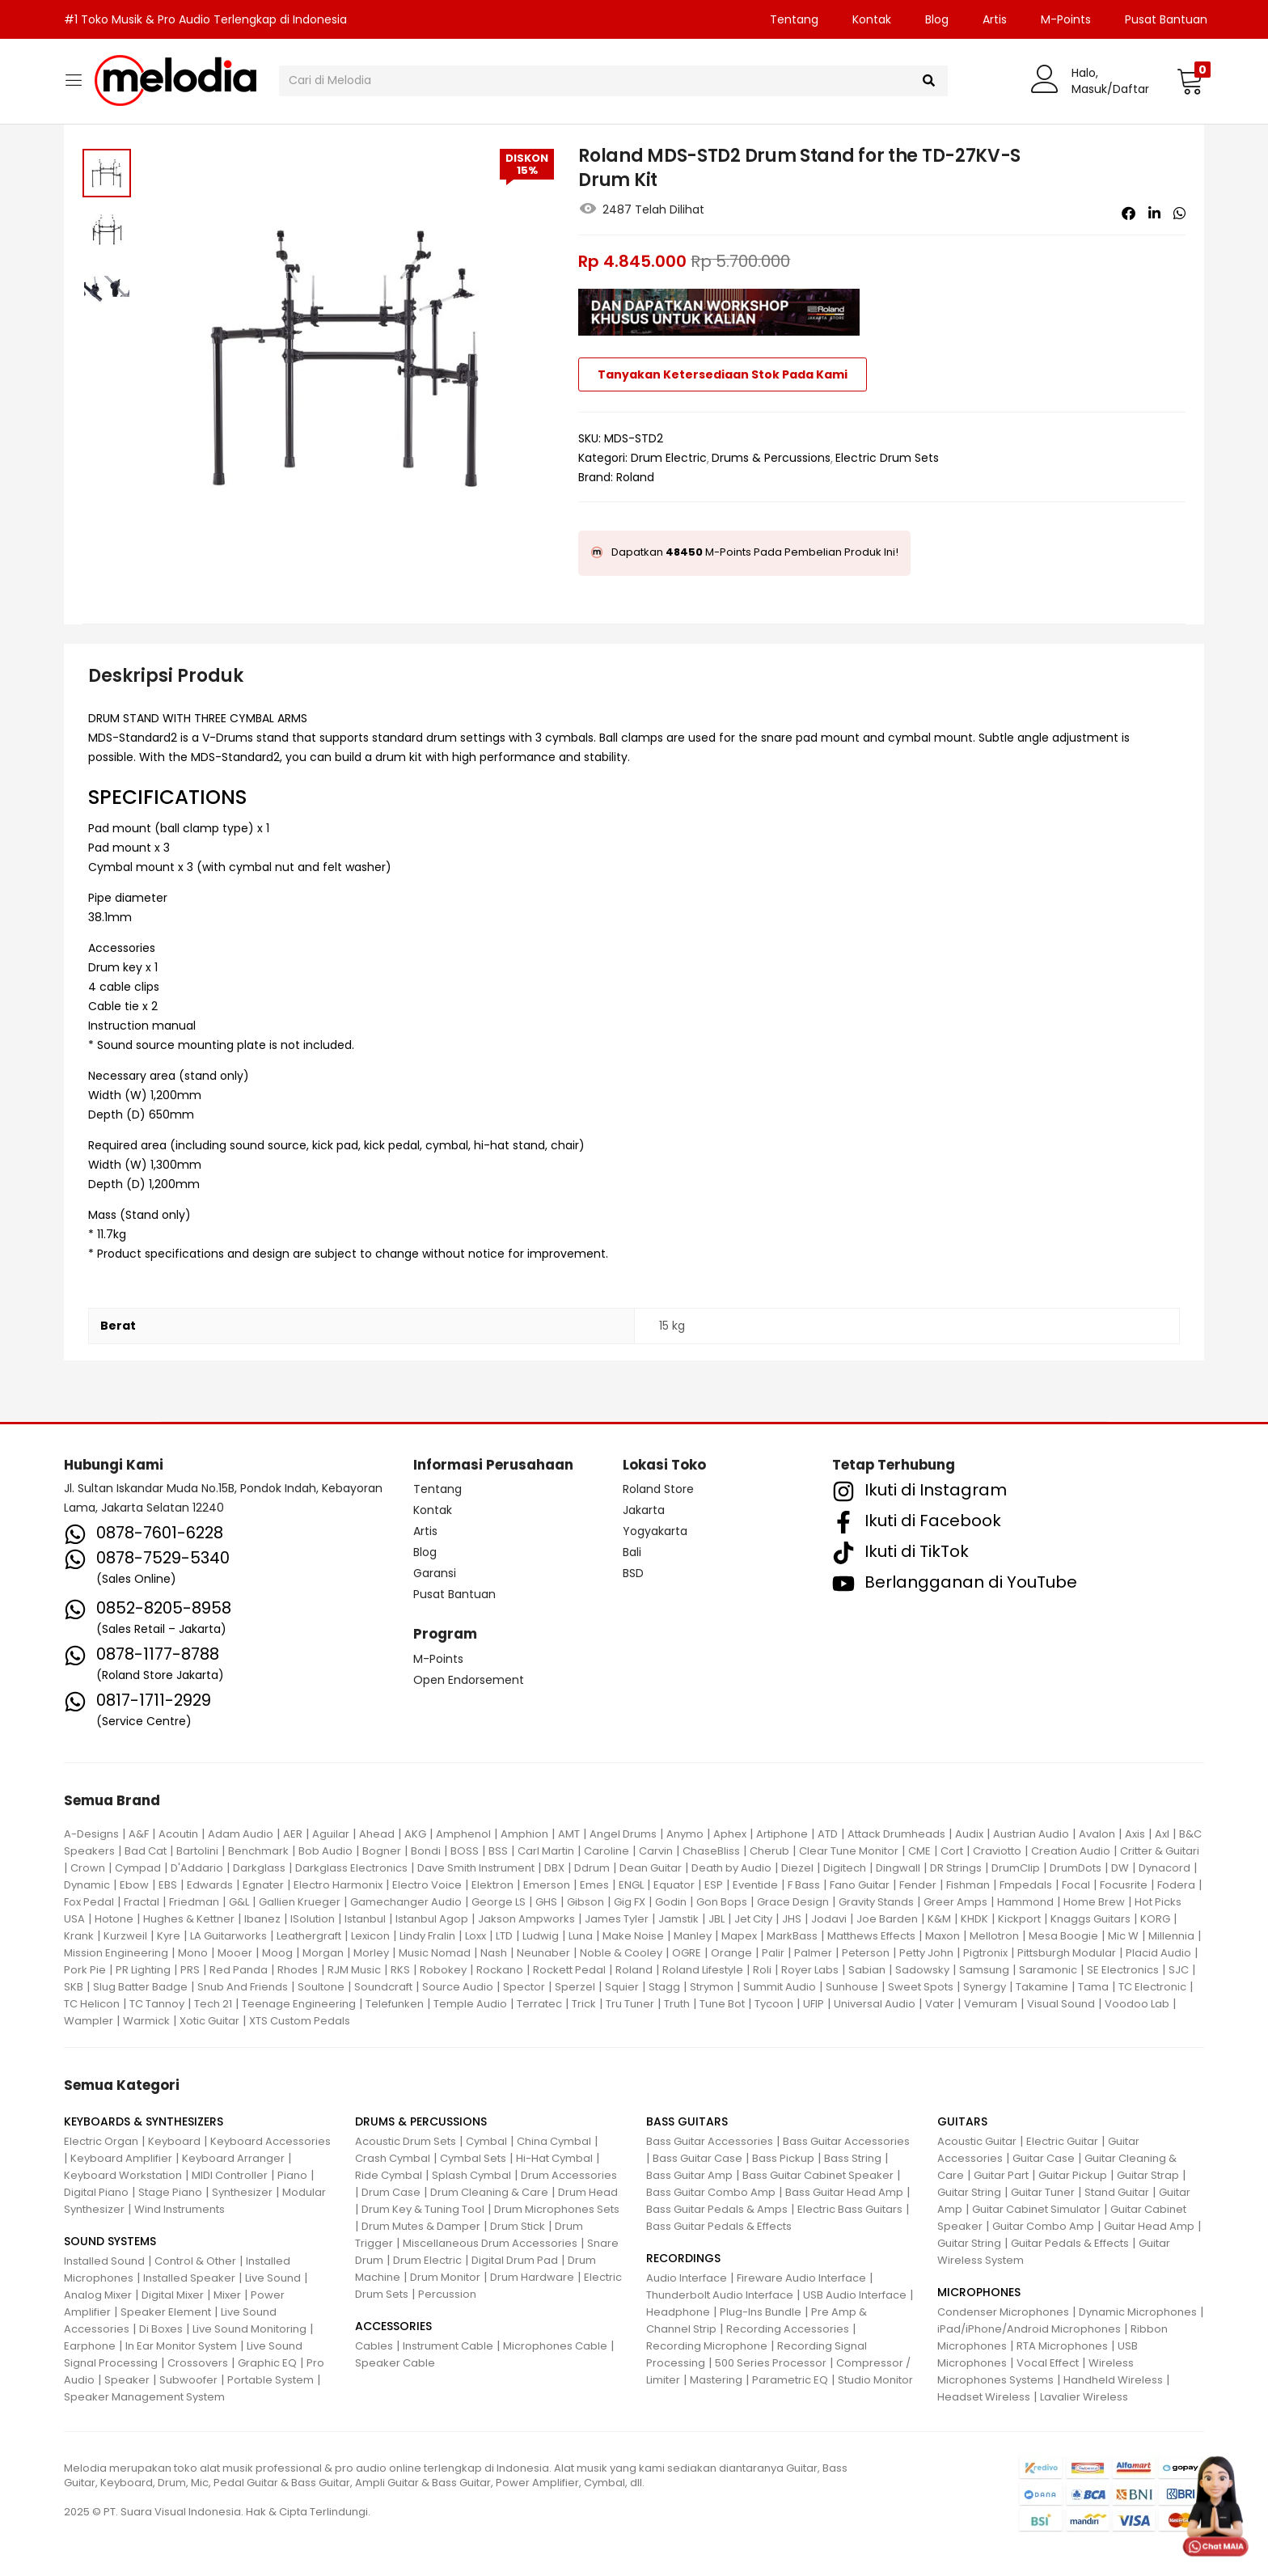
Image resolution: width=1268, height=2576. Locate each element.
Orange (731, 1953)
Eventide (755, 1885)
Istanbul (365, 1919)
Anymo (685, 1834)
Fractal (141, 1902)
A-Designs (91, 1834)
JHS (791, 1919)
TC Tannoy (156, 2003)
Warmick (146, 2020)
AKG (415, 1834)
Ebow (134, 1885)
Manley (693, 1936)
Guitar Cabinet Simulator (1036, 2209)
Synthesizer (242, 2192)
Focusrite (1124, 1885)
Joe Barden (887, 1919)
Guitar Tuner (1043, 2192)
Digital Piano (96, 2192)
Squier (622, 1986)
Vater (939, 2003)
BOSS (464, 1851)
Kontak (871, 19)
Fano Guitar (860, 1885)
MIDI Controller (230, 2175)
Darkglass (259, 1868)
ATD (828, 1834)
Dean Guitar (650, 1868)
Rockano (499, 1969)
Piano (292, 2175)
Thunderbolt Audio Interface (719, 2295)
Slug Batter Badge (140, 1986)
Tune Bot (722, 2003)
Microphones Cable (555, 2346)
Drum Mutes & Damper (420, 2226)
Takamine (1042, 1986)
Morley (371, 1953)
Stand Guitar (1116, 2192)
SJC (1179, 1969)
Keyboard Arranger (233, 2158)
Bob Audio (325, 1851)
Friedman (194, 1902)
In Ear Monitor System (181, 2346)
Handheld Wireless (1113, 2380)
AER (292, 1834)
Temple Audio (470, 2003)
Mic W (1123, 1936)
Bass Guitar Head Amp (844, 2192)
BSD (633, 1573)
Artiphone (782, 1834)
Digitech (844, 1868)
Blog (937, 19)
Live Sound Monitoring (249, 2329)
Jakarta (644, 1510)
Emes (594, 1885)
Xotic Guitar (209, 2020)
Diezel (797, 1868)
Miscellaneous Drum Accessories (490, 2243)
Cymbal (486, 2141)
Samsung (984, 1969)
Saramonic (1048, 1969)
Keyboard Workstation (123, 2175)
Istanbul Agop (431, 1919)
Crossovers (197, 2363)
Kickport (1019, 1919)
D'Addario (197, 1868)
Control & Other (195, 2261)
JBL (716, 1919)
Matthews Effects (871, 1936)
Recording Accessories (787, 2329)
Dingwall (898, 1868)
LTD (504, 1936)
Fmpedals (1026, 1885)
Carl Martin (546, 1851)
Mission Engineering (116, 1953)
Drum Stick (517, 2226)
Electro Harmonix (338, 1885)
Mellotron (994, 1936)
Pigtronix (985, 1953)
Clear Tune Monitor (848, 1851)
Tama (1093, 1986)
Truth (677, 2003)
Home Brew (1094, 1902)
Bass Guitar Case (697, 2158)
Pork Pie (85, 1969)
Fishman (968, 1885)
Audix (969, 1834)
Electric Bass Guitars (849, 2209)
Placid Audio (1158, 1953)
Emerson (546, 1885)
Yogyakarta (655, 1531)
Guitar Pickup (1072, 2175)
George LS (498, 1902)
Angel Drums (623, 1834)
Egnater (263, 1885)
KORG (1155, 1919)
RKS (400, 1969)
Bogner (381, 1851)
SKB (73, 1986)
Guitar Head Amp (1149, 2226)
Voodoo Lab (1137, 2003)
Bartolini (197, 1851)
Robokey (443, 1969)
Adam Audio (240, 1834)
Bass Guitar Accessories (709, 2141)
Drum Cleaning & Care (489, 2192)
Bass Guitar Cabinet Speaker (818, 2175)
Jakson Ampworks (526, 1919)
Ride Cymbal (388, 2175)
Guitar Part (1001, 2175)
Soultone (321, 1986)
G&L (239, 1902)
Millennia (1171, 1936)
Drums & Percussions (771, 458)
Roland (635, 477)
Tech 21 (213, 2003)
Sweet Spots (920, 1986)
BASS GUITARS (687, 2121)
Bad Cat (146, 1851)
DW (1120, 1868)
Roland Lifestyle (702, 1969)
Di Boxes (161, 2329)
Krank (79, 1936)
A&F (139, 1834)
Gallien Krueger (299, 1902)
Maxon (942, 1936)
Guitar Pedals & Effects (1070, 2243)
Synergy (984, 1986)
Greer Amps (955, 1902)
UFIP (813, 2003)
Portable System (270, 2380)
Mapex (739, 1936)
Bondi (426, 1851)
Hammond (1025, 1902)
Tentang (794, 19)
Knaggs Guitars (1090, 1919)
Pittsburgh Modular (1066, 1953)
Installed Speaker (189, 2278)
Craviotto (997, 1851)
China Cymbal (554, 2141)
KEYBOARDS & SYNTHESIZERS (143, 2121)
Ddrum (592, 1868)
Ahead (377, 1834)
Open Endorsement (468, 1680)
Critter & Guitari (1159, 1851)
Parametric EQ (790, 2380)
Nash (493, 1953)
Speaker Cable (395, 2363)
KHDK (974, 1919)
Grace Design (793, 1902)
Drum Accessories (569, 2175)
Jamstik (678, 1919)
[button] (1190, 81)
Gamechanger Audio (406, 1902)
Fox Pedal (89, 1902)
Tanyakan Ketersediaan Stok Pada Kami (722, 374)
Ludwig (540, 1936)
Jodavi (829, 1919)
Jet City (753, 1919)
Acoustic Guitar (977, 2141)
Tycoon (773, 2003)
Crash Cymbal (392, 2158)
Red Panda (238, 1969)
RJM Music (354, 1969)
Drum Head (588, 2192)
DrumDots (1075, 1868)
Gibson (585, 1902)
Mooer (235, 1953)
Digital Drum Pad (514, 2260)
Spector (524, 1986)
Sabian (866, 1969)
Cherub (769, 1851)
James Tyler (617, 1919)
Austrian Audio (1031, 1834)
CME (919, 1851)
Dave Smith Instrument (476, 1868)
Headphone (678, 2312)
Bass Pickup (783, 2158)
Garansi (434, 1573)
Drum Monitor (445, 2277)
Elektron (492, 1885)
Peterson (866, 1953)
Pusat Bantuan (1166, 19)
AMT (569, 1834)
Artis (995, 19)
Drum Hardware (532, 2277)
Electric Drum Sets (887, 458)
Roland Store (658, 1489)
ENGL (631, 1885)
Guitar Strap (1148, 2175)
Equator (674, 1885)
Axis (1135, 1834)
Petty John (926, 1953)
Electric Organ (101, 2141)
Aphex (729, 1834)
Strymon (711, 1986)
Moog (277, 1953)
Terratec (539, 2003)
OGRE (686, 1953)
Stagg (664, 1986)
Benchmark (258, 1851)
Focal (1076, 1885)
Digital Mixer (173, 2295)
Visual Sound (1061, 2003)
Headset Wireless (983, 2397)
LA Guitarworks (228, 1936)
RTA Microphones (1062, 2346)
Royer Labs (810, 1969)
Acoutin (178, 1834)
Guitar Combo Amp (1043, 2226)
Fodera (1176, 1885)
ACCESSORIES (393, 2326)
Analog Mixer (98, 2295)
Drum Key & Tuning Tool (422, 2209)
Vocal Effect (1048, 2363)
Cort (951, 1851)
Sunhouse (852, 1986)
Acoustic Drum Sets (405, 2141)
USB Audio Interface (855, 2295)
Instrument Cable (448, 2346)
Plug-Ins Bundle (760, 2312)
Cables (374, 2346)
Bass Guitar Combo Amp (711, 2192)
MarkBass (792, 1936)
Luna (580, 1936)
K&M (939, 1919)
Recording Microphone (706, 2346)
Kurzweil (125, 1936)
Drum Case (391, 2192)
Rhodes (297, 1969)
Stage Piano (170, 2192)
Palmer (813, 1953)
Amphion (524, 1834)
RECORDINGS (683, 2258)
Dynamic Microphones (1138, 2312)
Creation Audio (1070, 1851)
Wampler (88, 2020)
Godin (671, 1902)
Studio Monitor (875, 2380)
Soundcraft (383, 1986)
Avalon (1097, 1834)
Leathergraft (309, 1936)
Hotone (114, 1919)
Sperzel (575, 1986)
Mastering (716, 2380)
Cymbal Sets (473, 2158)
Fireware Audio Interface (801, 2278)
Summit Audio (779, 1986)
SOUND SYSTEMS (110, 2241)
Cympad (138, 1868)
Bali (632, 1552)
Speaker (127, 2380)
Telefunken (395, 2003)
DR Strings (956, 1868)
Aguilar (330, 1834)
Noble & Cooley (621, 1953)
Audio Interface (686, 2278)
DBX (554, 1868)
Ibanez (262, 1919)
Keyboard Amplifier (121, 2158)
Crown (87, 1868)
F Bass (804, 1885)
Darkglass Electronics (351, 1868)
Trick (584, 2003)
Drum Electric (669, 458)
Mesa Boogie (1063, 1936)
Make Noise (633, 1936)
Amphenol (463, 1834)
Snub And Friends (242, 1986)
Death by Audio (731, 1868)
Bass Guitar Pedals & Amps (717, 2209)
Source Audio (457, 1986)
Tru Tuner (630, 2003)
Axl (1162, 1834)
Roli (762, 1969)
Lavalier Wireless (1084, 2397)
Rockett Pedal (569, 1969)
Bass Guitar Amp (689, 2175)
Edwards (210, 1885)
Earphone (90, 2346)
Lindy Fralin (427, 1936)
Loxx (475, 1936)
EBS (167, 1885)
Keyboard (174, 2141)
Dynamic (87, 1885)
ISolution (312, 1919)
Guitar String (969, 2192)
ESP (713, 1885)
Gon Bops (721, 1902)
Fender (917, 1885)
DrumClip (1015, 1868)
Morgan (323, 1953)
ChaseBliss (711, 1851)
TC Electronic (1152, 1986)
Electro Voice (427, 1885)
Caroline (606, 1851)
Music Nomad (435, 1953)
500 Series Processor (770, 2363)
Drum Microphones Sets (556, 2209)
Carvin (656, 1851)
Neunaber (543, 1953)
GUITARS (962, 2121)
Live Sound (273, 2278)
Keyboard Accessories (270, 2141)
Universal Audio (874, 2003)
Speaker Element (165, 2312)
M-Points (1066, 19)
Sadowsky (922, 1969)
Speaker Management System (144, 2397)
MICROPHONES (979, 2292)
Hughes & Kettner (189, 1919)
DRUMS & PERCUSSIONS (421, 2121)
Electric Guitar (1062, 2141)
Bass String (852, 2158)
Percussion (447, 2294)
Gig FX (629, 1902)
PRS (190, 1969)
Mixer (227, 2295)
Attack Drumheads (896, 1834)
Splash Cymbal (471, 2175)
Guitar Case (1043, 2158)
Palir (773, 1953)
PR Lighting (143, 1969)
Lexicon (370, 1936)
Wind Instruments (179, 2209)
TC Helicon (92, 2003)
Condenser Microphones (1003, 2312)
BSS (498, 1851)
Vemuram (990, 2003)
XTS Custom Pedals (299, 2020)
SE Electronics (1123, 1969)
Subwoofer (188, 2380)
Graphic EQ (267, 2363)
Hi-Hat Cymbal (554, 2158)
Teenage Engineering (299, 2003)
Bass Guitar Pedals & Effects (719, 2226)
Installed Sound (104, 2261)
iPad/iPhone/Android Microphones (1029, 2329)
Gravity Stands (876, 1902)
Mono (193, 1953)
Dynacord (1164, 1868)
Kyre (168, 1936)
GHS (546, 1902)
